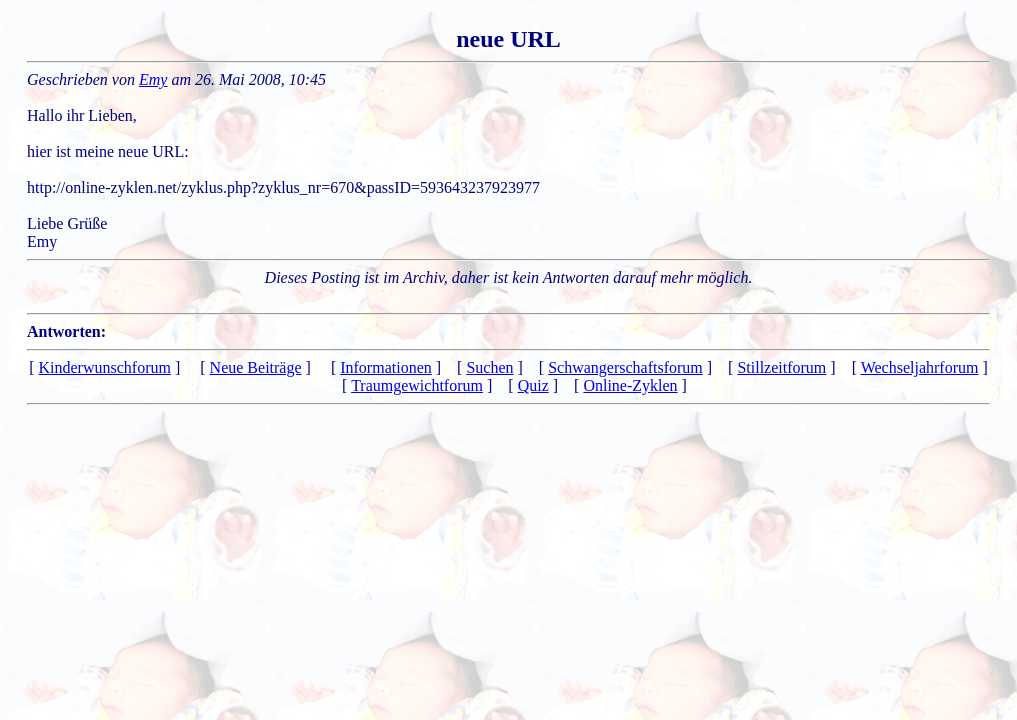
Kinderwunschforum (105, 367)
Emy (153, 79)
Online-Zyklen (630, 385)
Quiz (533, 385)
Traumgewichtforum (417, 385)
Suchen (489, 367)
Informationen (386, 367)
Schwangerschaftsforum (625, 367)
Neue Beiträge (256, 367)
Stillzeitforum (781, 367)
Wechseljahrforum (920, 367)
